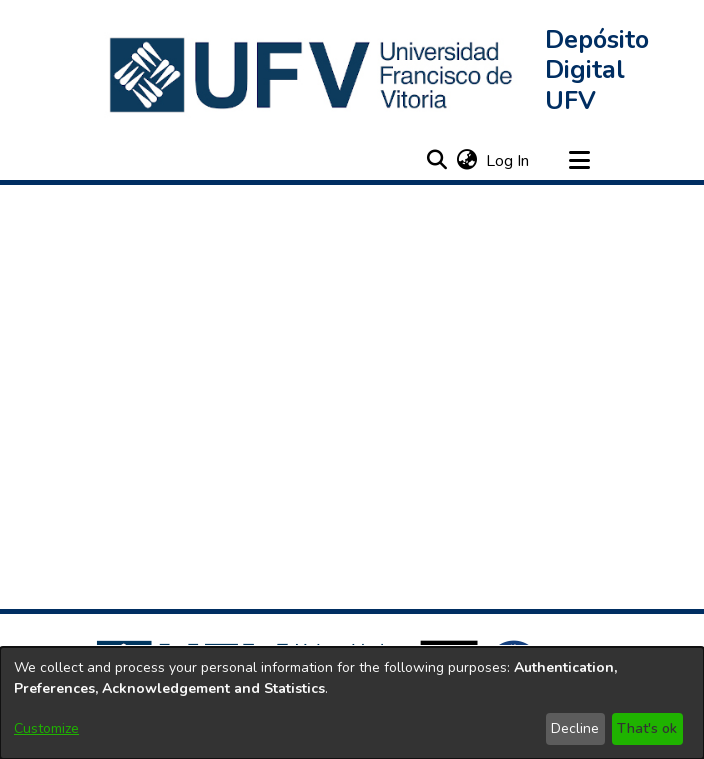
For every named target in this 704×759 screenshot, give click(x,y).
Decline (575, 728)
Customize (46, 728)
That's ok (647, 728)
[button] (313, 75)
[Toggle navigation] (579, 161)
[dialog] (352, 703)
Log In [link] (508, 161)
